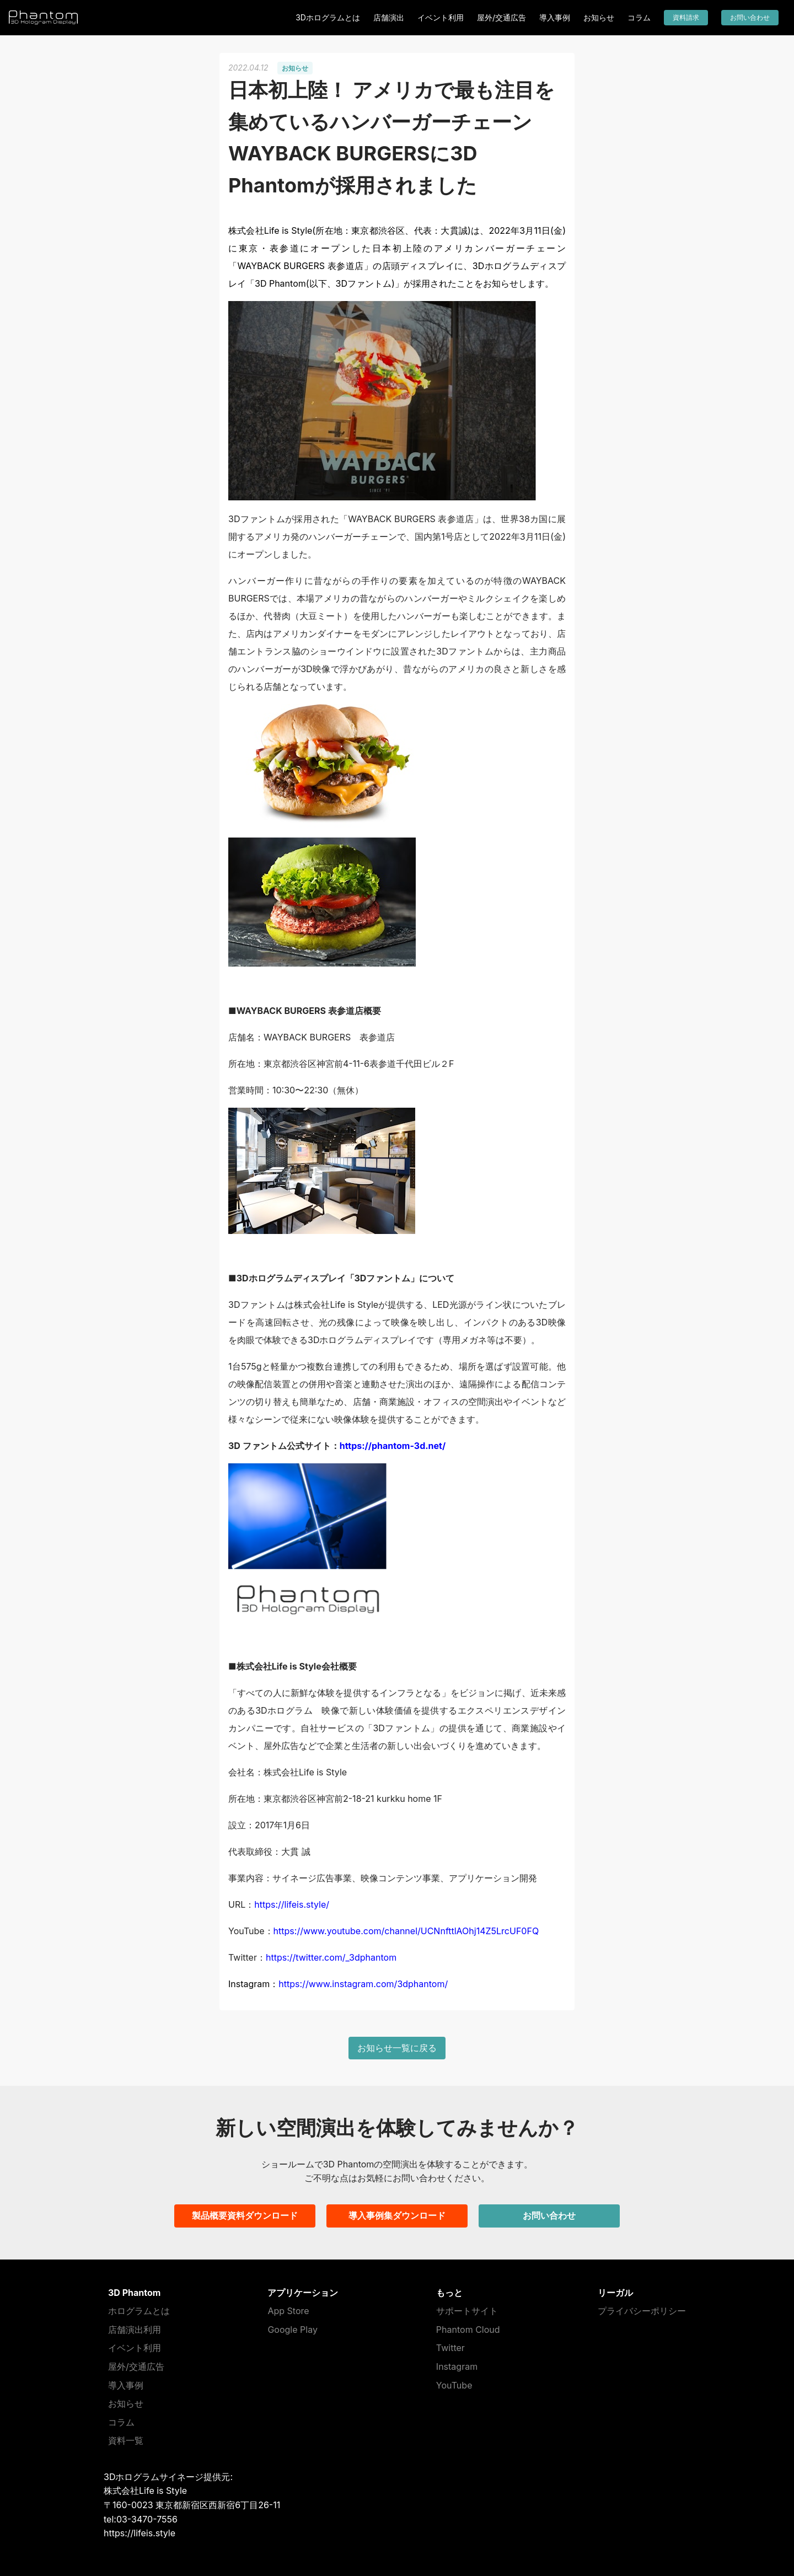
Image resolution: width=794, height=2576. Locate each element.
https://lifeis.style (139, 2533)
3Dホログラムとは (328, 17)
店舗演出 (388, 17)
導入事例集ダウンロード (397, 2215)
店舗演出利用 (134, 2329)
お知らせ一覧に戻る (397, 2047)
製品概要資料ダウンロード (245, 2215)
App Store (288, 2310)
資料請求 (686, 17)
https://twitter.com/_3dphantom (331, 1957)
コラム (639, 17)
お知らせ (598, 17)
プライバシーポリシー (642, 2310)
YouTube (454, 2385)
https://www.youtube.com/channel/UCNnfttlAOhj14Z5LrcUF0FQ (406, 1930)
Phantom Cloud (468, 2329)
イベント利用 (440, 17)
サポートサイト (467, 2310)
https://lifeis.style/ (291, 1904)
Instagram (457, 2366)
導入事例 (554, 17)
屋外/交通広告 (501, 17)
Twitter (450, 2347)
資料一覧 (125, 2440)
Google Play (292, 2329)
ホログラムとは (139, 2310)
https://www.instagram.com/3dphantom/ (363, 1983)
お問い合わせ (750, 17)
